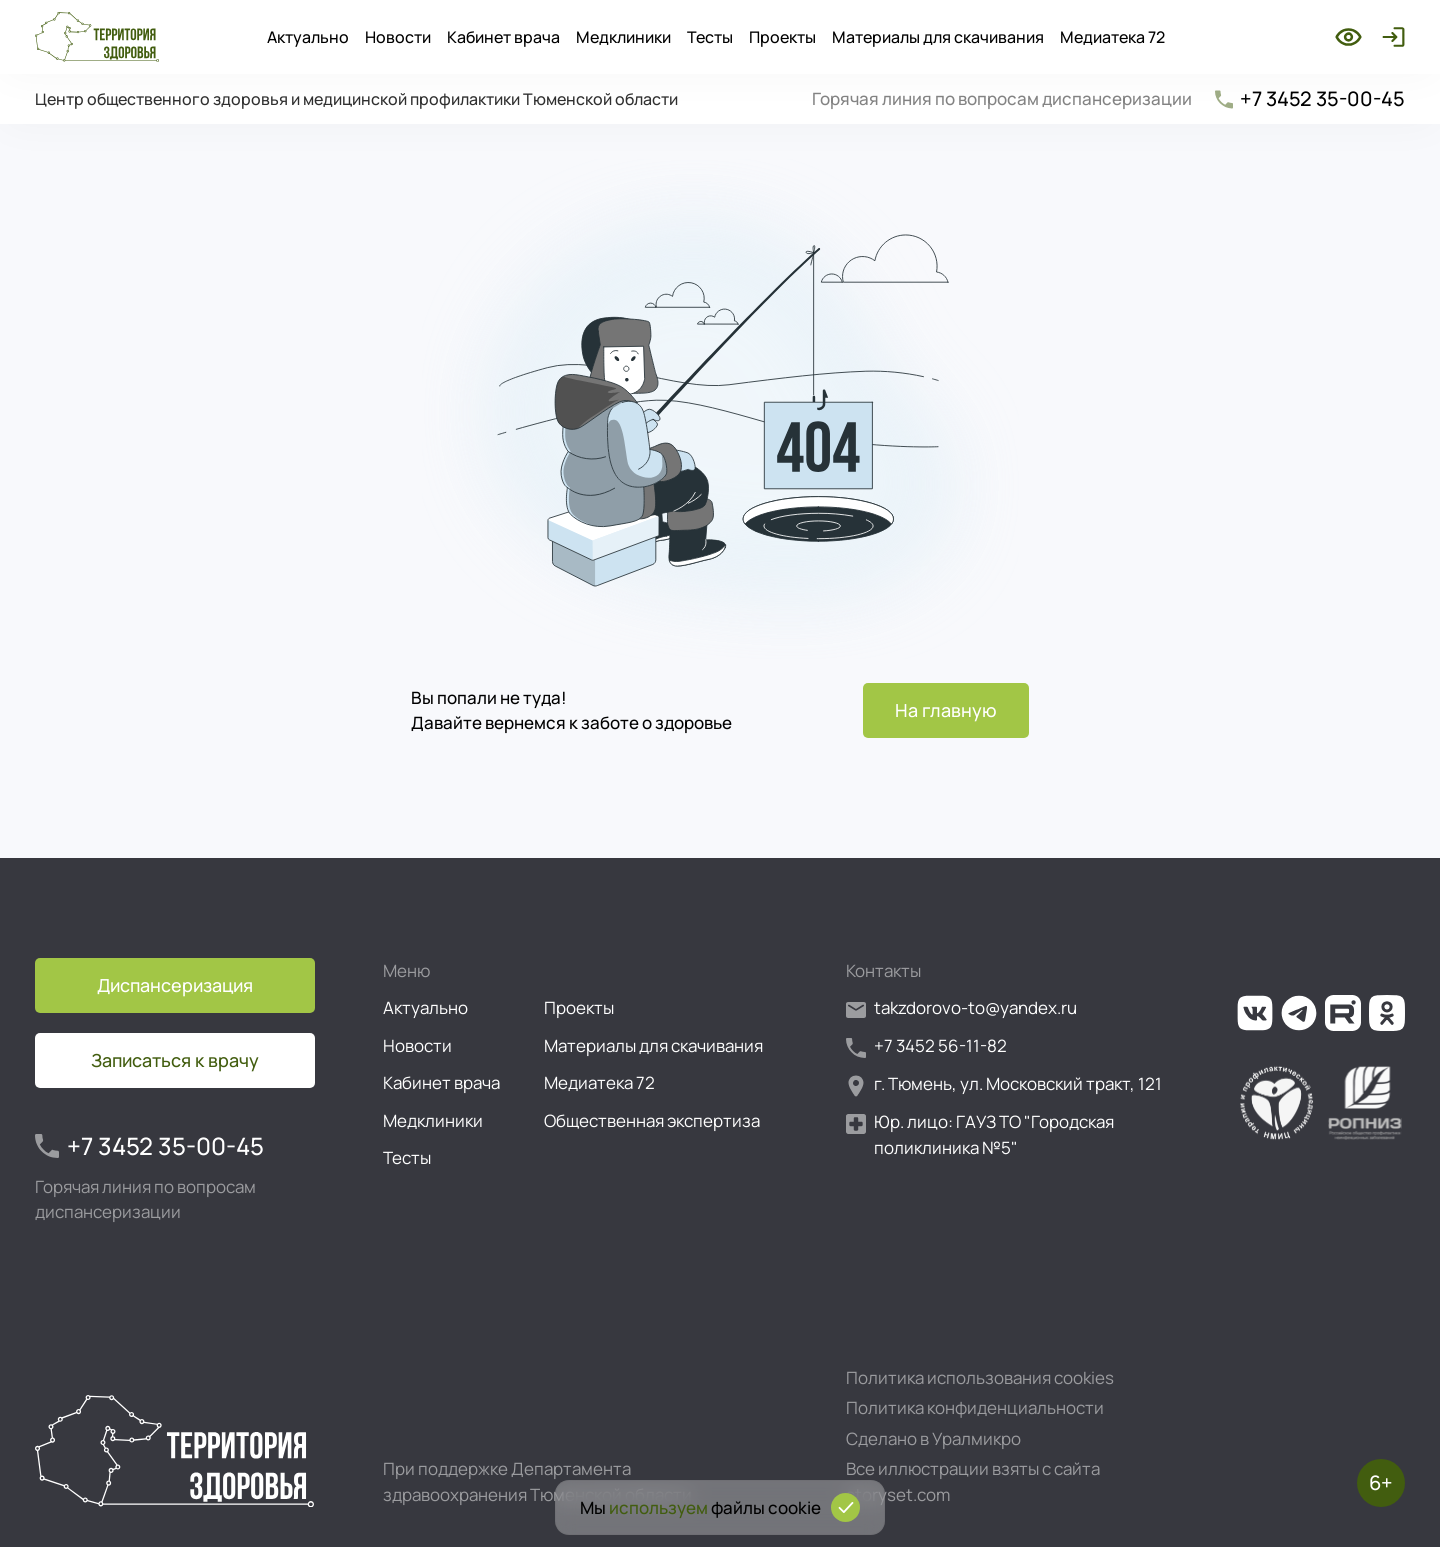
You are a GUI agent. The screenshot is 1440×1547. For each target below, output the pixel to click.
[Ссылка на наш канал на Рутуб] (1343, 1013)
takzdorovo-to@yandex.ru (961, 1008)
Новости (398, 37)
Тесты (710, 37)
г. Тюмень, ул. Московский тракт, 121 (1004, 1084)
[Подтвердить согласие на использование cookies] (845, 1507)
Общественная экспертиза (652, 1120)
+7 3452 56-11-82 (926, 1046)
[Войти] (1389, 37)
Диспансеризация (175, 985)
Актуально (308, 37)
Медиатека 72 (1112, 37)
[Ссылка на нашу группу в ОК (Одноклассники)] (1387, 1013)
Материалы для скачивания (938, 37)
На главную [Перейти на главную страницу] (946, 710)
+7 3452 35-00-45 (1308, 98)
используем (658, 1507)
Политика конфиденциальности (975, 1407)
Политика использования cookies (980, 1377)
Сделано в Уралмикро (933, 1438)
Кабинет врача (503, 37)
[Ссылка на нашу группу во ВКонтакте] (1255, 1013)
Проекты (782, 37)
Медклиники (623, 37)
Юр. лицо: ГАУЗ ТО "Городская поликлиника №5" (980, 1134)
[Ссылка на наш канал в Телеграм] (1299, 1013)
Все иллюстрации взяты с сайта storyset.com (973, 1481)
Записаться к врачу (175, 1060)
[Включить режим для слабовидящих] (1348, 37)
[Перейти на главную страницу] (97, 37)
